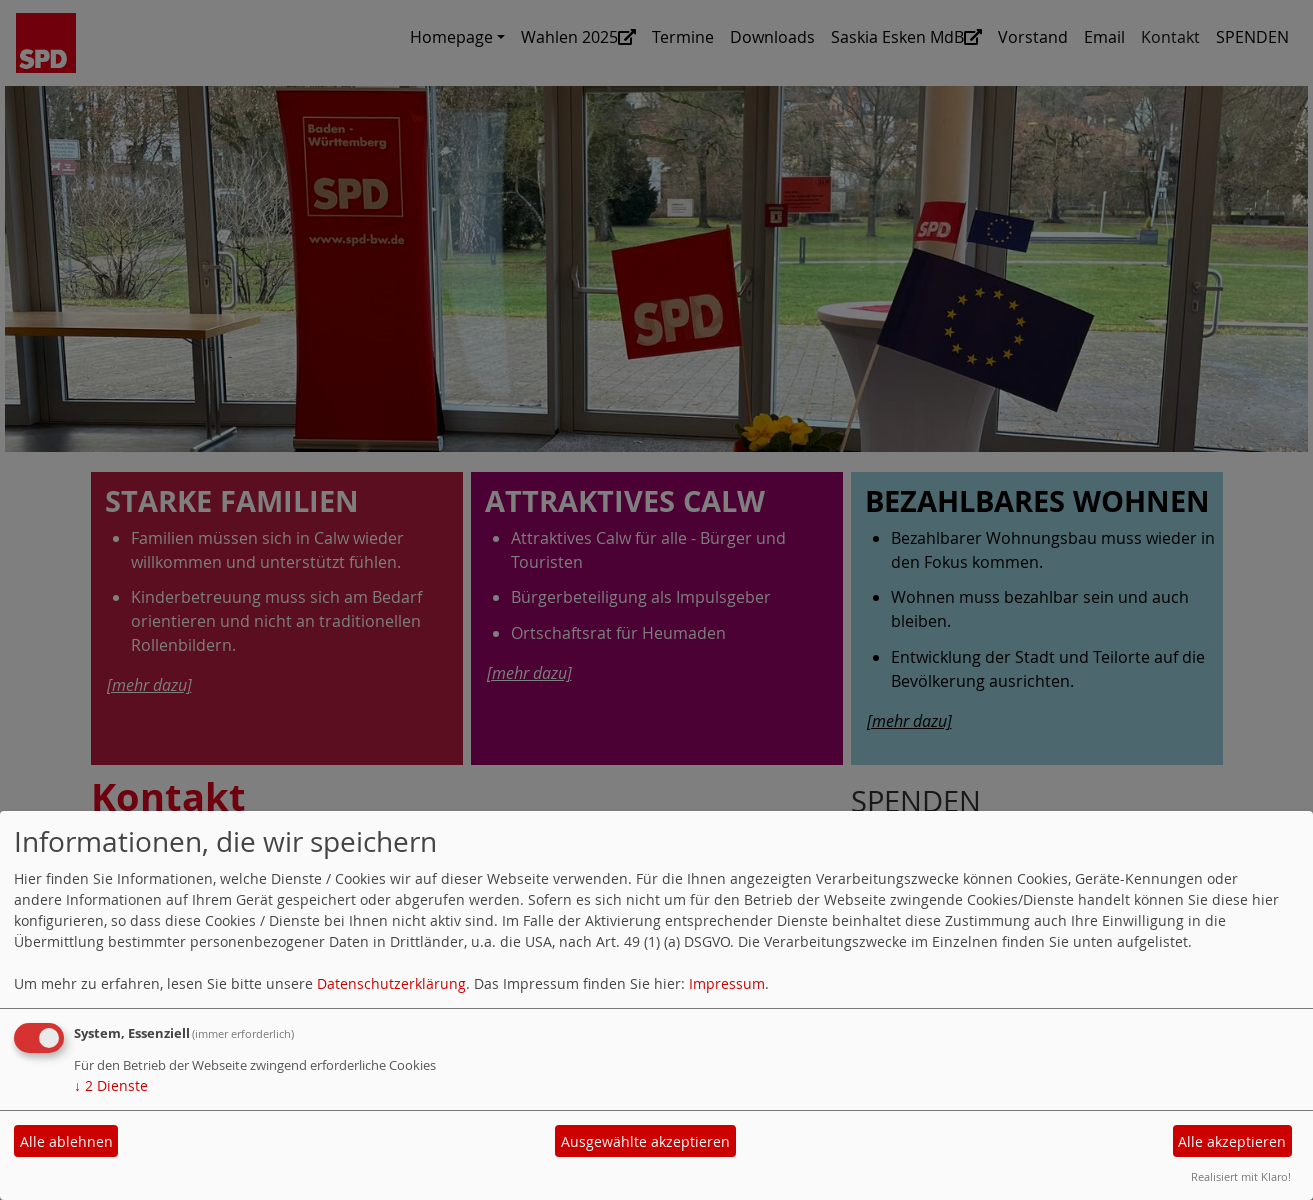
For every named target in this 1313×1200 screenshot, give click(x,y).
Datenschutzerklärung (391, 983)
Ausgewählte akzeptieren (645, 1141)
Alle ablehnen (66, 1141)
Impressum (727, 983)
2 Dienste (111, 1085)
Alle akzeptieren (1232, 1141)
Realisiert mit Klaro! (1241, 1176)
